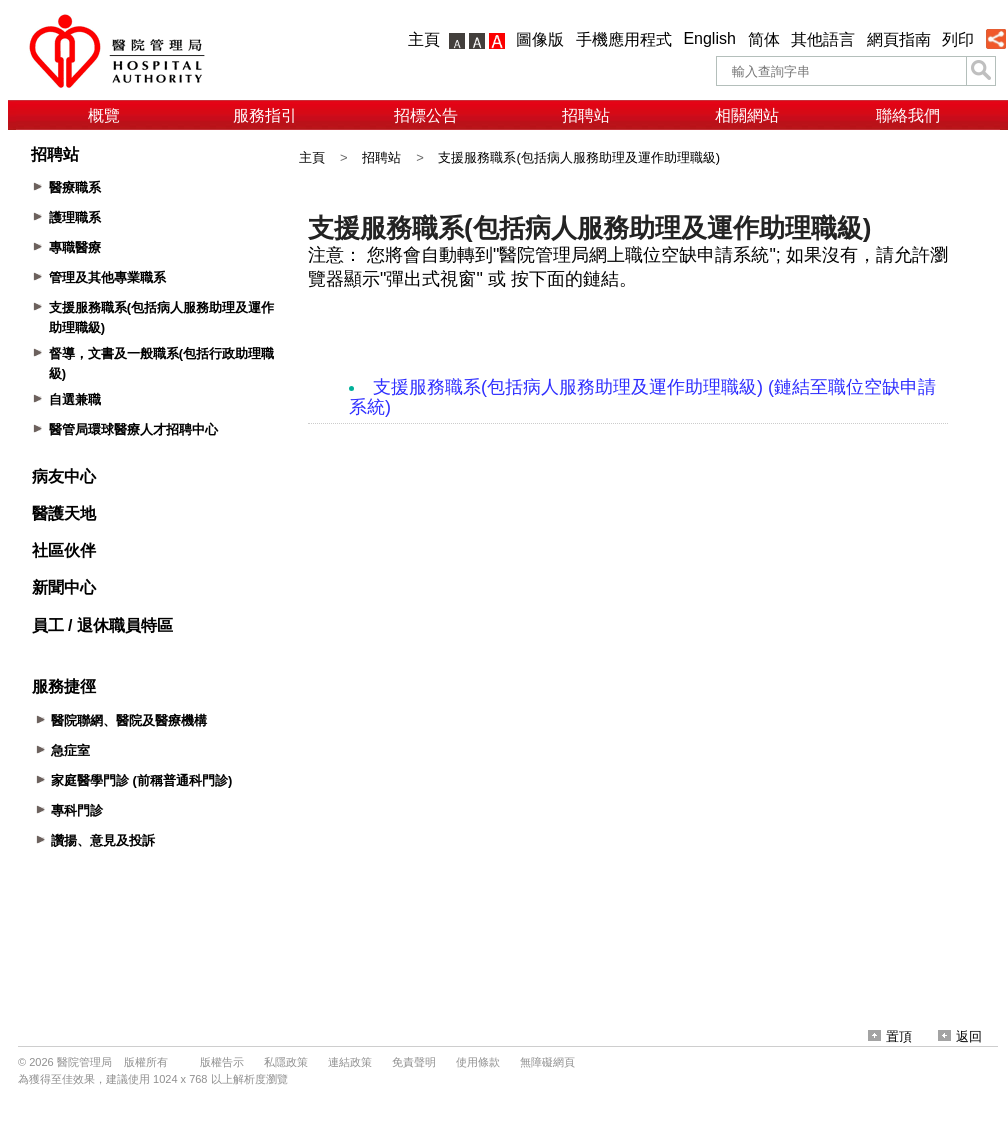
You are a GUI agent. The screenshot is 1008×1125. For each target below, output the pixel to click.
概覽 (104, 115)
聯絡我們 (908, 115)
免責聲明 (414, 1062)
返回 (960, 1036)
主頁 (424, 39)
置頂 (890, 1036)
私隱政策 (286, 1062)
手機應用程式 (624, 39)
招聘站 (586, 115)
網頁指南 (899, 39)
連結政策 (350, 1062)
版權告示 (222, 1062)
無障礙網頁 (547, 1062)
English (709, 38)
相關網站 (747, 115)
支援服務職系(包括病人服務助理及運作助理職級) (579, 157)
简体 (764, 39)
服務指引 (265, 115)
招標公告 (426, 115)
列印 (958, 39)
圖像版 (540, 39)
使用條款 (478, 1062)
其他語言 (823, 39)
